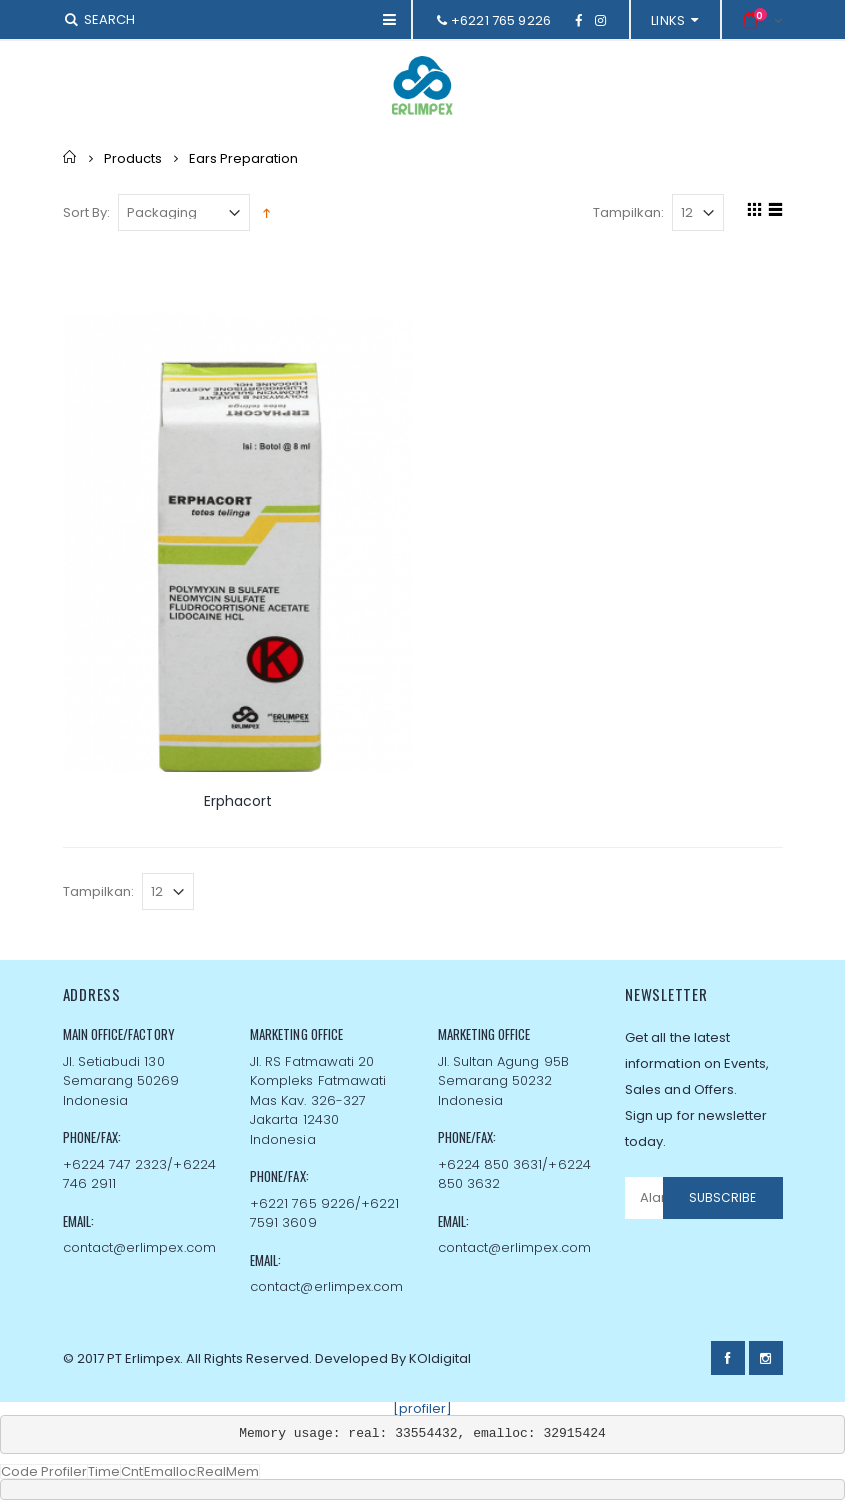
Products (133, 157)
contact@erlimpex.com (139, 1247)
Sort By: (86, 212)
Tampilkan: (628, 212)
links (668, 20)
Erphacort (238, 801)
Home (70, 157)
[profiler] (422, 1408)
